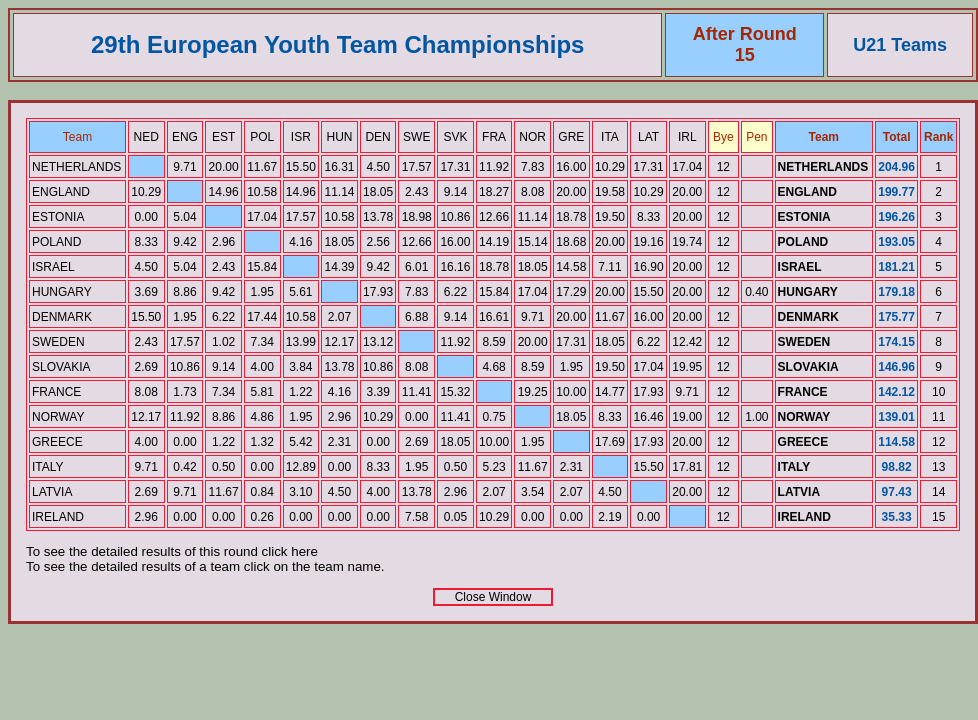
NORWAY (58, 417)
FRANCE (56, 392)
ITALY (48, 467)
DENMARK (62, 317)
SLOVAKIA (61, 367)
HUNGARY (62, 292)
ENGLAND (61, 192)
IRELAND (58, 517)
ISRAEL (53, 267)
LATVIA (52, 492)
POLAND (56, 242)
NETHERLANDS (76, 167)
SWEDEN (58, 342)
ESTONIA (58, 217)
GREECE (57, 442)
